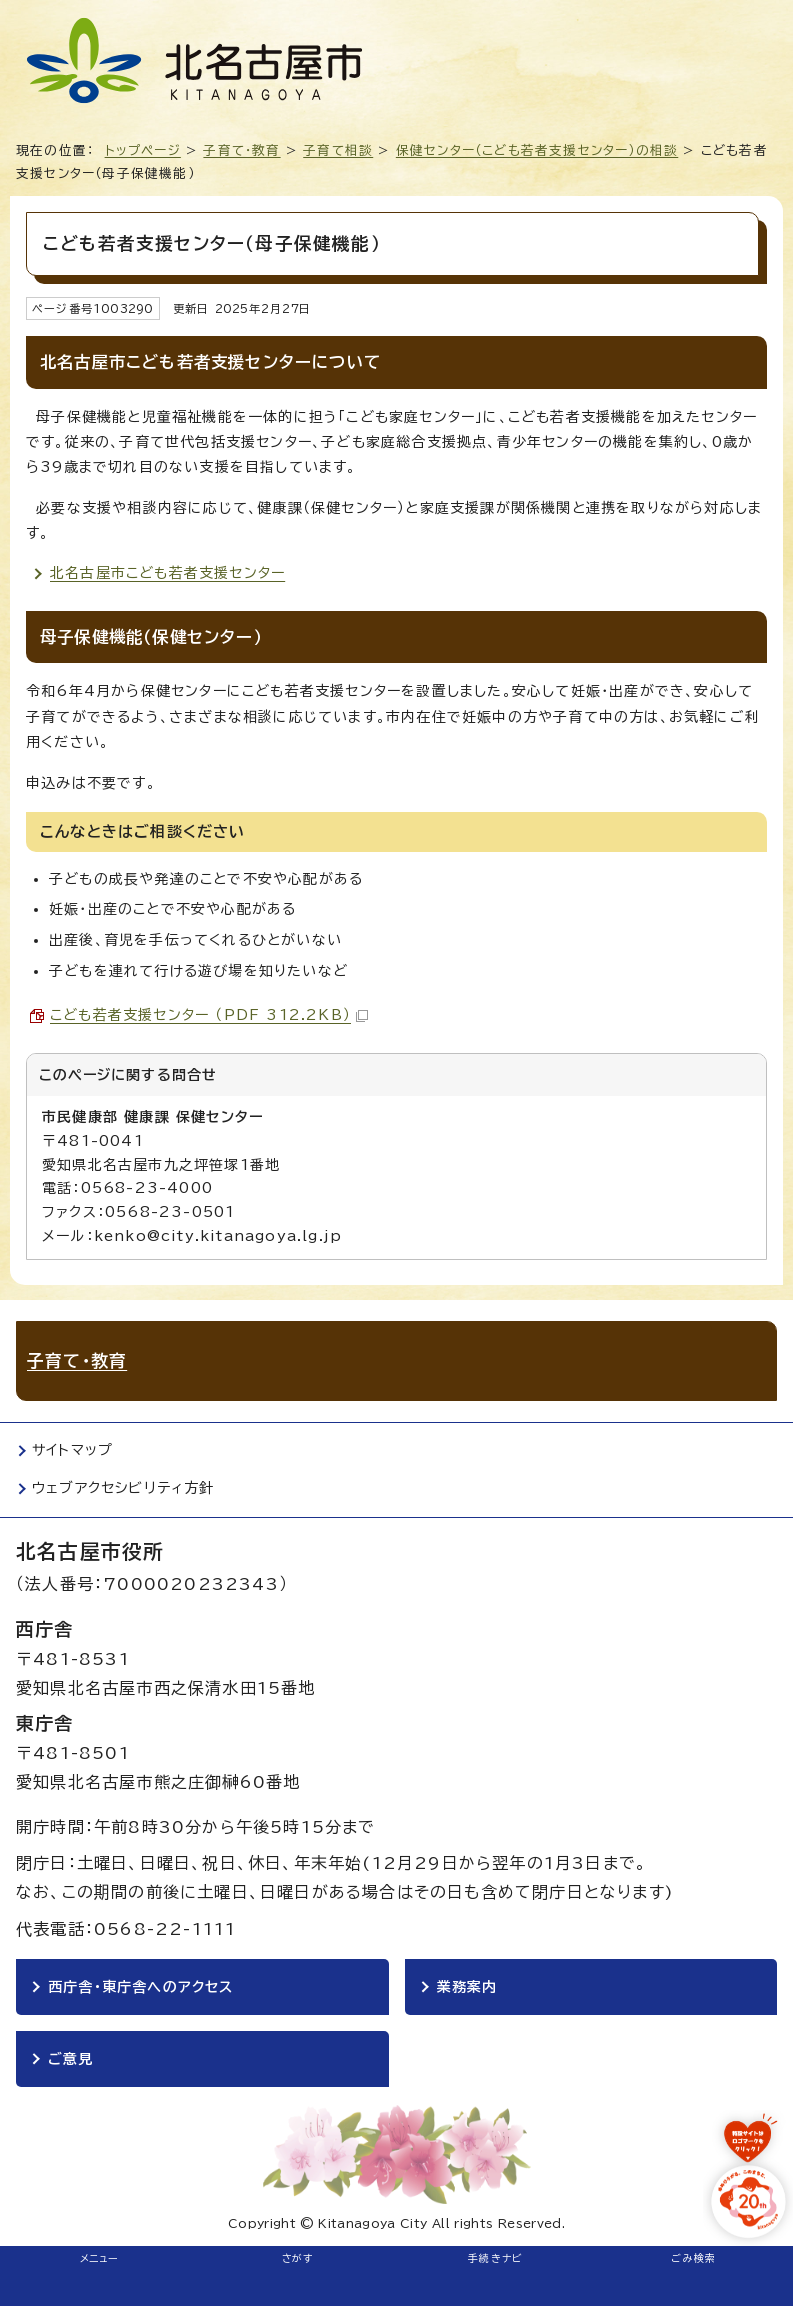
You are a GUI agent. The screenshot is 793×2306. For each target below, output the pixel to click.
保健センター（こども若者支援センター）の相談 (537, 150)
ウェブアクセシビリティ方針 (123, 1488)
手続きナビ (495, 2258)
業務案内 (467, 1987)
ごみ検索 (693, 2258)
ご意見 (71, 2059)
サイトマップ (72, 1450)
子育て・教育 (241, 150)
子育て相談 (338, 150)
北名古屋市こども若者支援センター (167, 573)
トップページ (143, 150)
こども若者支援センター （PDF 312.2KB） (209, 1015)
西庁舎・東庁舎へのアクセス (141, 1987)
